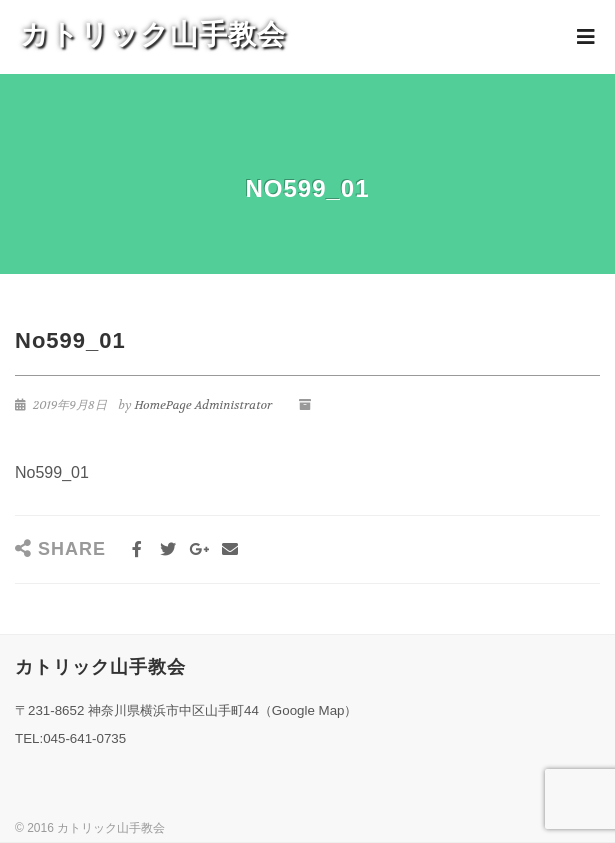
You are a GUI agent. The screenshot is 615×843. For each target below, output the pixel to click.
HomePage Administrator (203, 405)
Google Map (308, 710)
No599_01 (52, 472)
